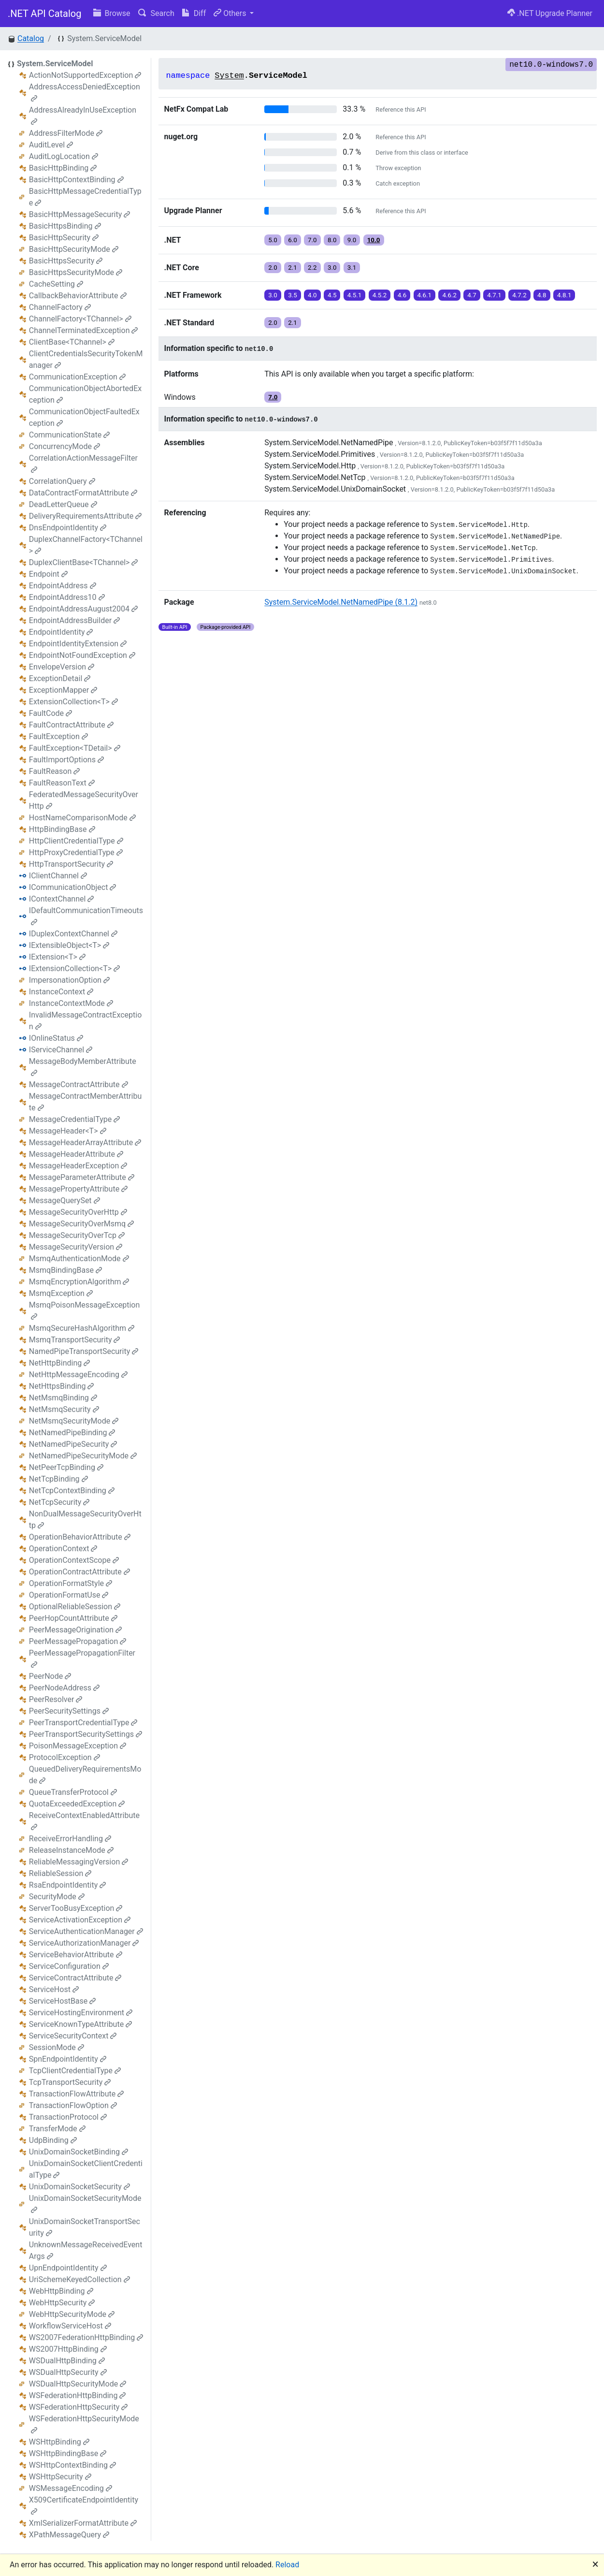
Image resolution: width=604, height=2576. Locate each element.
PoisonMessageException (77, 1745)
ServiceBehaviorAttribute (75, 1954)
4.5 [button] (332, 295)
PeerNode (50, 1676)
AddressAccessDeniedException (84, 92)
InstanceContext (61, 991)
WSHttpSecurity (60, 2476)
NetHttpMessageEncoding (78, 1374)
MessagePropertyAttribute (78, 1188)
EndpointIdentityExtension (78, 643)
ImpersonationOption (69, 980)
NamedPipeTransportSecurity (83, 1351)
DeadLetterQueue (63, 504)
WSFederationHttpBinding (77, 2395)
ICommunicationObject (72, 887)
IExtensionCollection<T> (74, 968)
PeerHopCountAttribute (73, 1618)
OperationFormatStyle (70, 1583)
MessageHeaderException (78, 1165)
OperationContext (63, 1548)
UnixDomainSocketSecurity (79, 2186)
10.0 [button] (373, 240)
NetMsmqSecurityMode (73, 1421)
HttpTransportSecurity (71, 864)
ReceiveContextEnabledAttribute (84, 1821)
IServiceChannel (60, 1049)
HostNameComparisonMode (82, 817)
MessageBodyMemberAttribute (82, 1067)
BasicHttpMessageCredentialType (85, 197)
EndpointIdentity (61, 632)
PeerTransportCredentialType (83, 1722)
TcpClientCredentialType (75, 2070)
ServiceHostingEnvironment (80, 2012)
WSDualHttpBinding (67, 2360)
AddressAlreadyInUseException (82, 115)
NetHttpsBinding (61, 1386)
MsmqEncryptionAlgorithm (79, 1281)
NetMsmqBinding (63, 1397)
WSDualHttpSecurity (68, 2372)
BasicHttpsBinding (65, 226)
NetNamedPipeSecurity (73, 1444)
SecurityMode (57, 1896)
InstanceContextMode (71, 1003)
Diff (194, 13)
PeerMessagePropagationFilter (82, 1658)
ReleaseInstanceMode (71, 1850)
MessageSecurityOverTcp (77, 1235)
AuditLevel (51, 144)
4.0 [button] (312, 295)
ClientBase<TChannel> (72, 342)
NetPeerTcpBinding (66, 1467)
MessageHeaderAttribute (76, 1154)
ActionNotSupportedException (85, 75)
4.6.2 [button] (449, 295)
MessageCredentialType (74, 1119)
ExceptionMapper (63, 690)
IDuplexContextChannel (73, 933)
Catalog (30, 38)
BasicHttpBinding (63, 168)
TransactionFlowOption (73, 2105)
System (229, 75)
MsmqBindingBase (65, 1270)
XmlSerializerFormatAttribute (83, 2523)
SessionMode (56, 2047)
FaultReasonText (62, 782)
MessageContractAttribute (78, 1084)
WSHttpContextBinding (72, 2465)
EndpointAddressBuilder (74, 620)
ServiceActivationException (79, 1919)
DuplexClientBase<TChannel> (83, 562)
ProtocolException (64, 1757)
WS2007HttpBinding (68, 2349)
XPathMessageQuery (69, 2534)
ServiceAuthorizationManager (84, 1943)
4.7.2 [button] (519, 295)
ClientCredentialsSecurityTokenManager (86, 359)
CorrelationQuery (62, 481)
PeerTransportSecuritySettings (85, 1734)
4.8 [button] (541, 295)
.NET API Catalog (45, 13)
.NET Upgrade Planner (549, 13)
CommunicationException (77, 376)
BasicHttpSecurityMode (73, 249)
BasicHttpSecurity (64, 237)
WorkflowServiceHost (70, 2325)
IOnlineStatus (56, 1038)
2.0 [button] (272, 267)
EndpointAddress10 (67, 597)
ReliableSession (60, 1873)
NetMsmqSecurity (64, 1409)
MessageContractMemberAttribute (85, 1102)
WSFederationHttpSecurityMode (84, 2424)
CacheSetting (56, 284)
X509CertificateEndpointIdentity (83, 2505)
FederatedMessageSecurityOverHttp (83, 800)
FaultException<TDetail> (74, 748)
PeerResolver (56, 1699)
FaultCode (50, 713)
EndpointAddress (62, 585)
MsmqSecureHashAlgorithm (81, 1328)
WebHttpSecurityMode (72, 2314)
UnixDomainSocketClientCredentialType (86, 2169)
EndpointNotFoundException (82, 655)
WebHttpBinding (61, 2291)
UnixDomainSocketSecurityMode (85, 2203)
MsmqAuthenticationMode (79, 1258)
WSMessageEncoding (70, 2488)
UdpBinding (53, 2140)
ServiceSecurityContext (73, 2035)
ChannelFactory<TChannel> (80, 318)
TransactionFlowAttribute (76, 2093)
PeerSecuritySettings (69, 1711)
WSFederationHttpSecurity (78, 2407)
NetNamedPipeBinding (72, 1432)
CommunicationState (69, 434)
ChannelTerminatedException (83, 330)
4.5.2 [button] (380, 295)
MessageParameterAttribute (81, 1177)
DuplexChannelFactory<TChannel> (86, 545)
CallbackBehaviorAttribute (78, 295)
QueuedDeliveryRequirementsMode (85, 1774)
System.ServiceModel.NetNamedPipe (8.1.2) (340, 602)
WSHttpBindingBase (67, 2453)
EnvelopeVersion (61, 666)
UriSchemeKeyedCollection (79, 2279)
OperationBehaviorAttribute (79, 1537)
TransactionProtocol (68, 2117)
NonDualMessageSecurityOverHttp (85, 1519)
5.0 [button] (272, 240)
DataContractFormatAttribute (83, 492)
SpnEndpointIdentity (67, 2059)
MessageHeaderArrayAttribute (85, 1142)
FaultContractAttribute (71, 724)
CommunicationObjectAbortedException (85, 394)
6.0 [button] (292, 240)
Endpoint (48, 574)
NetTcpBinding (58, 1479)
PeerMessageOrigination (75, 1629)
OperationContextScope (74, 1560)
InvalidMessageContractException (85, 1020)
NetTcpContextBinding (72, 1490)
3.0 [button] (332, 267)
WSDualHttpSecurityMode (77, 2383)
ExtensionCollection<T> (73, 701)
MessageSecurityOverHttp (78, 1212)
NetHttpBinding (59, 1363)
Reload (287, 2564)
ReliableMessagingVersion (78, 1861)
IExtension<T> (57, 956)
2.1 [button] (292, 267)
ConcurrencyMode (64, 446)
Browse (111, 13)
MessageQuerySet (64, 1200)
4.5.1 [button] (354, 295)
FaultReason (54, 771)
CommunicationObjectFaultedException (84, 417)
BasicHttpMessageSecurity (79, 214)
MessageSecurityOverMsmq (81, 1223)
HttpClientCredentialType (76, 840)
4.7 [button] (471, 295)
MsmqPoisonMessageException (84, 1310)
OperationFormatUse (69, 1595)
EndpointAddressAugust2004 (83, 608)
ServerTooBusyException (76, 1908)
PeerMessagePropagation (77, 1641)
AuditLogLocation (63, 156)
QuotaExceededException (77, 1803)
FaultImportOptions (66, 759)
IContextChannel (61, 898)
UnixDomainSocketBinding (78, 2151)
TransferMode (57, 2128)
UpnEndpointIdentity (68, 2267)
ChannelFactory (60, 307)
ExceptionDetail (60, 678)
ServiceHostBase (62, 2001)
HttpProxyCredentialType (76, 852)
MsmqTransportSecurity (74, 1339)
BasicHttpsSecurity (66, 260)
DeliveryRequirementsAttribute (85, 516)
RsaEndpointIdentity (67, 1885)
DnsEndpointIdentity (67, 527)
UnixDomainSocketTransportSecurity (84, 2227)
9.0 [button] (352, 240)
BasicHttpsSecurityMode (75, 272)
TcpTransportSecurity (70, 2082)
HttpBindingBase (62, 829)
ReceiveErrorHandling (70, 1838)
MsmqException (61, 1293)
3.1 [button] (352, 267)
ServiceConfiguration (69, 1966)
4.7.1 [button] (494, 295)
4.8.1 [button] (564, 295)
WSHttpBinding (59, 2441)
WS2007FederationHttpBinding (86, 2337)
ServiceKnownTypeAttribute (80, 2024)
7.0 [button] (312, 240)
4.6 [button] (402, 295)
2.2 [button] (312, 267)
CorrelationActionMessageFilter (83, 463)
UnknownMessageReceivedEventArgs (86, 2250)
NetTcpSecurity (59, 1502)
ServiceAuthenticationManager (86, 1931)
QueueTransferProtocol (73, 1792)
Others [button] (231, 13)
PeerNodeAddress (64, 1687)
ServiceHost (54, 1989)
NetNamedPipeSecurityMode (83, 1455)
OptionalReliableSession (74, 1606)
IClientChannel (58, 875)
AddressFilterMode (65, 133)
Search (156, 13)
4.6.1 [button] (424, 295)
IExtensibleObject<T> (69, 945)
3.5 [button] (292, 295)
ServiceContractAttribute (75, 1977)
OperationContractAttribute (79, 1571)
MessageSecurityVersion (75, 1247)
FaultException (58, 736)
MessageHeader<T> (67, 1130)
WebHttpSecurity (62, 2302)
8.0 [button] (332, 240)
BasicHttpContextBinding (76, 179)
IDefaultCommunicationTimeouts (86, 916)
